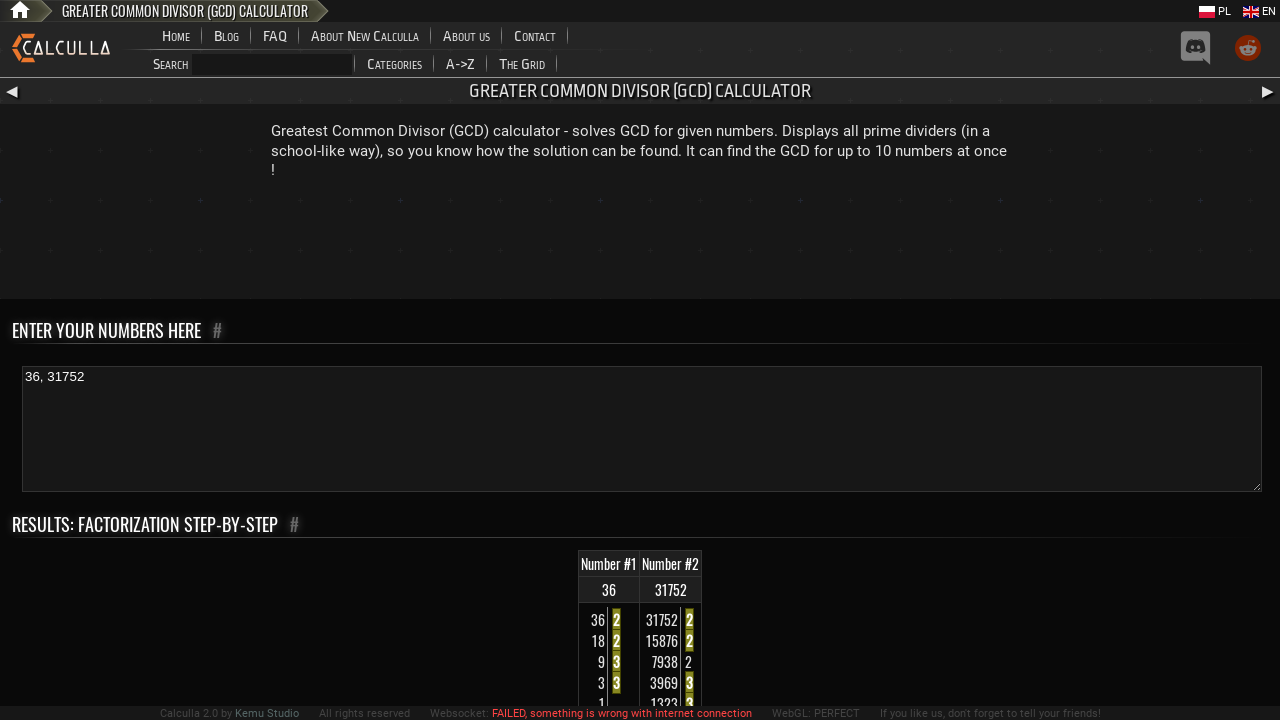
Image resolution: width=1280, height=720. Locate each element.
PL (1215, 11)
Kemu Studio (267, 713)
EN (1259, 11)
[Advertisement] (640, 244)
